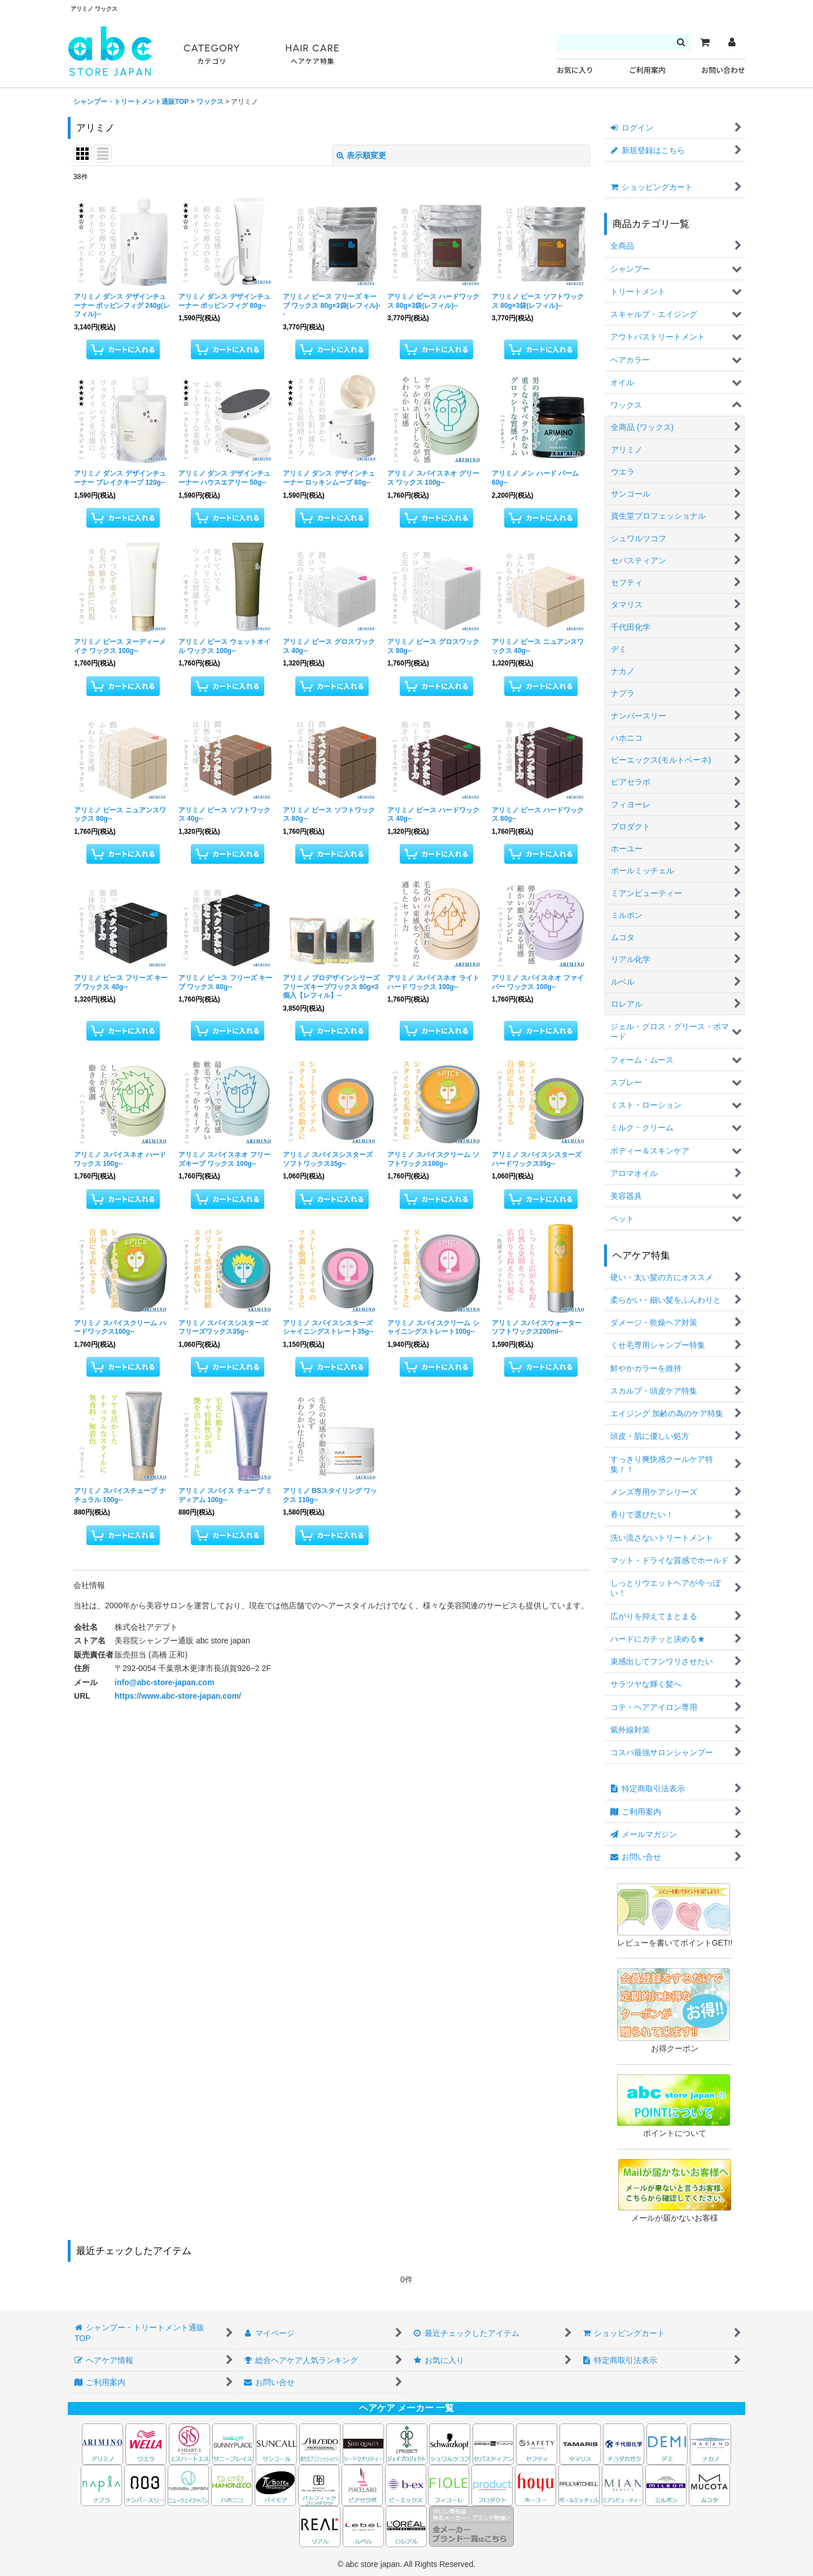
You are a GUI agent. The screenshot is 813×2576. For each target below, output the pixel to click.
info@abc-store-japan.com (165, 1682)
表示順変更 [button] (361, 155)
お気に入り (575, 70)
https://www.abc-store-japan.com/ (178, 1695)
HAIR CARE (312, 54)
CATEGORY (211, 54)
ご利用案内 (647, 70)
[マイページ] (731, 42)
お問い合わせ (723, 70)
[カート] (704, 42)
